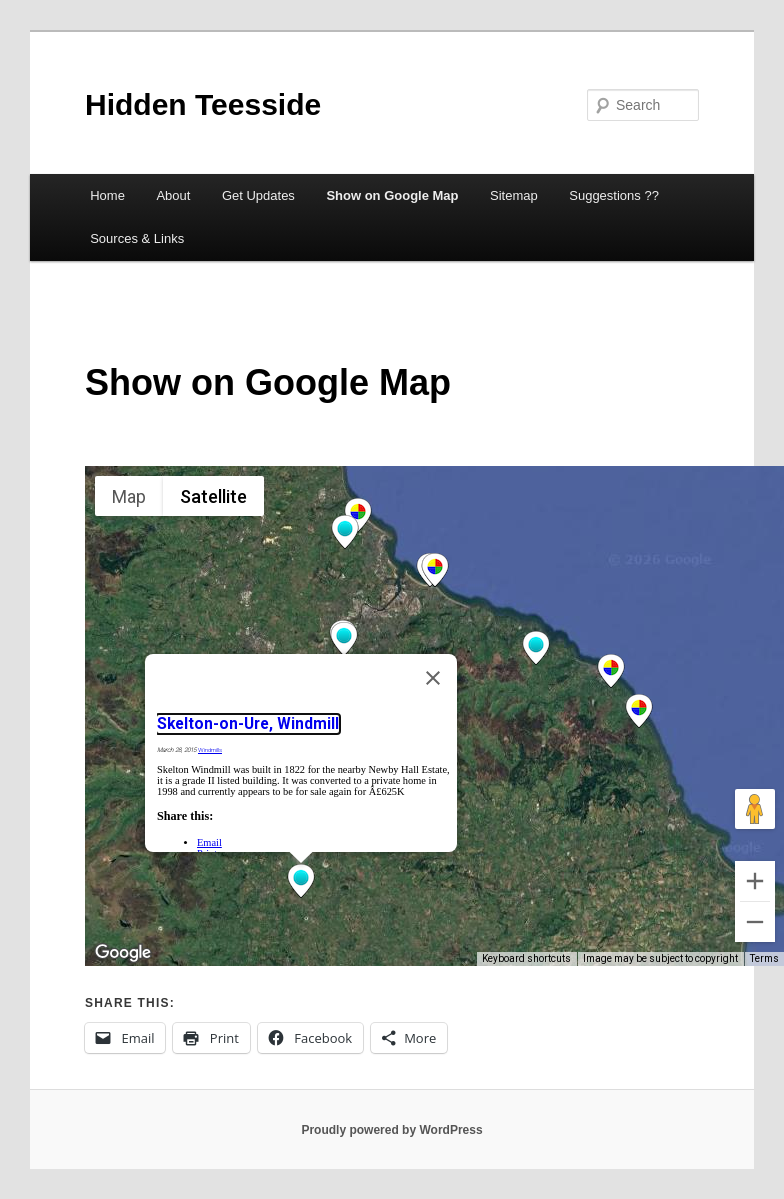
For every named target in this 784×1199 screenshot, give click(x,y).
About (173, 195)
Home (107, 195)
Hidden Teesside (203, 104)
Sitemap (514, 195)
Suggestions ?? (614, 195)
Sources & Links (137, 238)
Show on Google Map (392, 195)
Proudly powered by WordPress (391, 1130)
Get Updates (258, 195)
